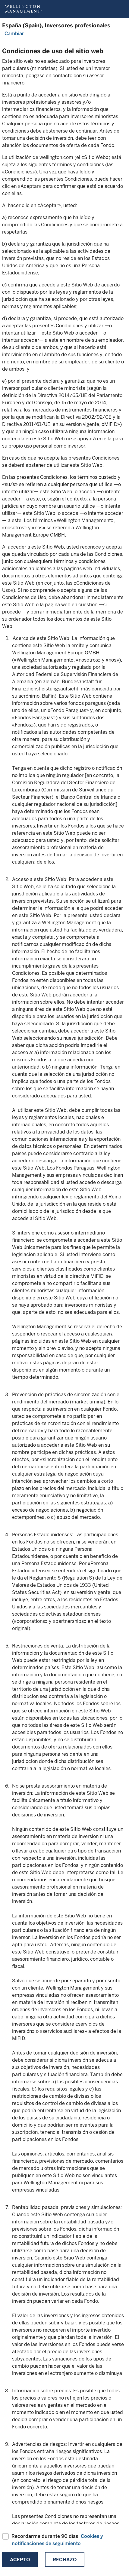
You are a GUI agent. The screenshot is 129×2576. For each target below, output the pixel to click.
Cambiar (14, 33)
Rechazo (65, 2559)
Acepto (20, 2559)
